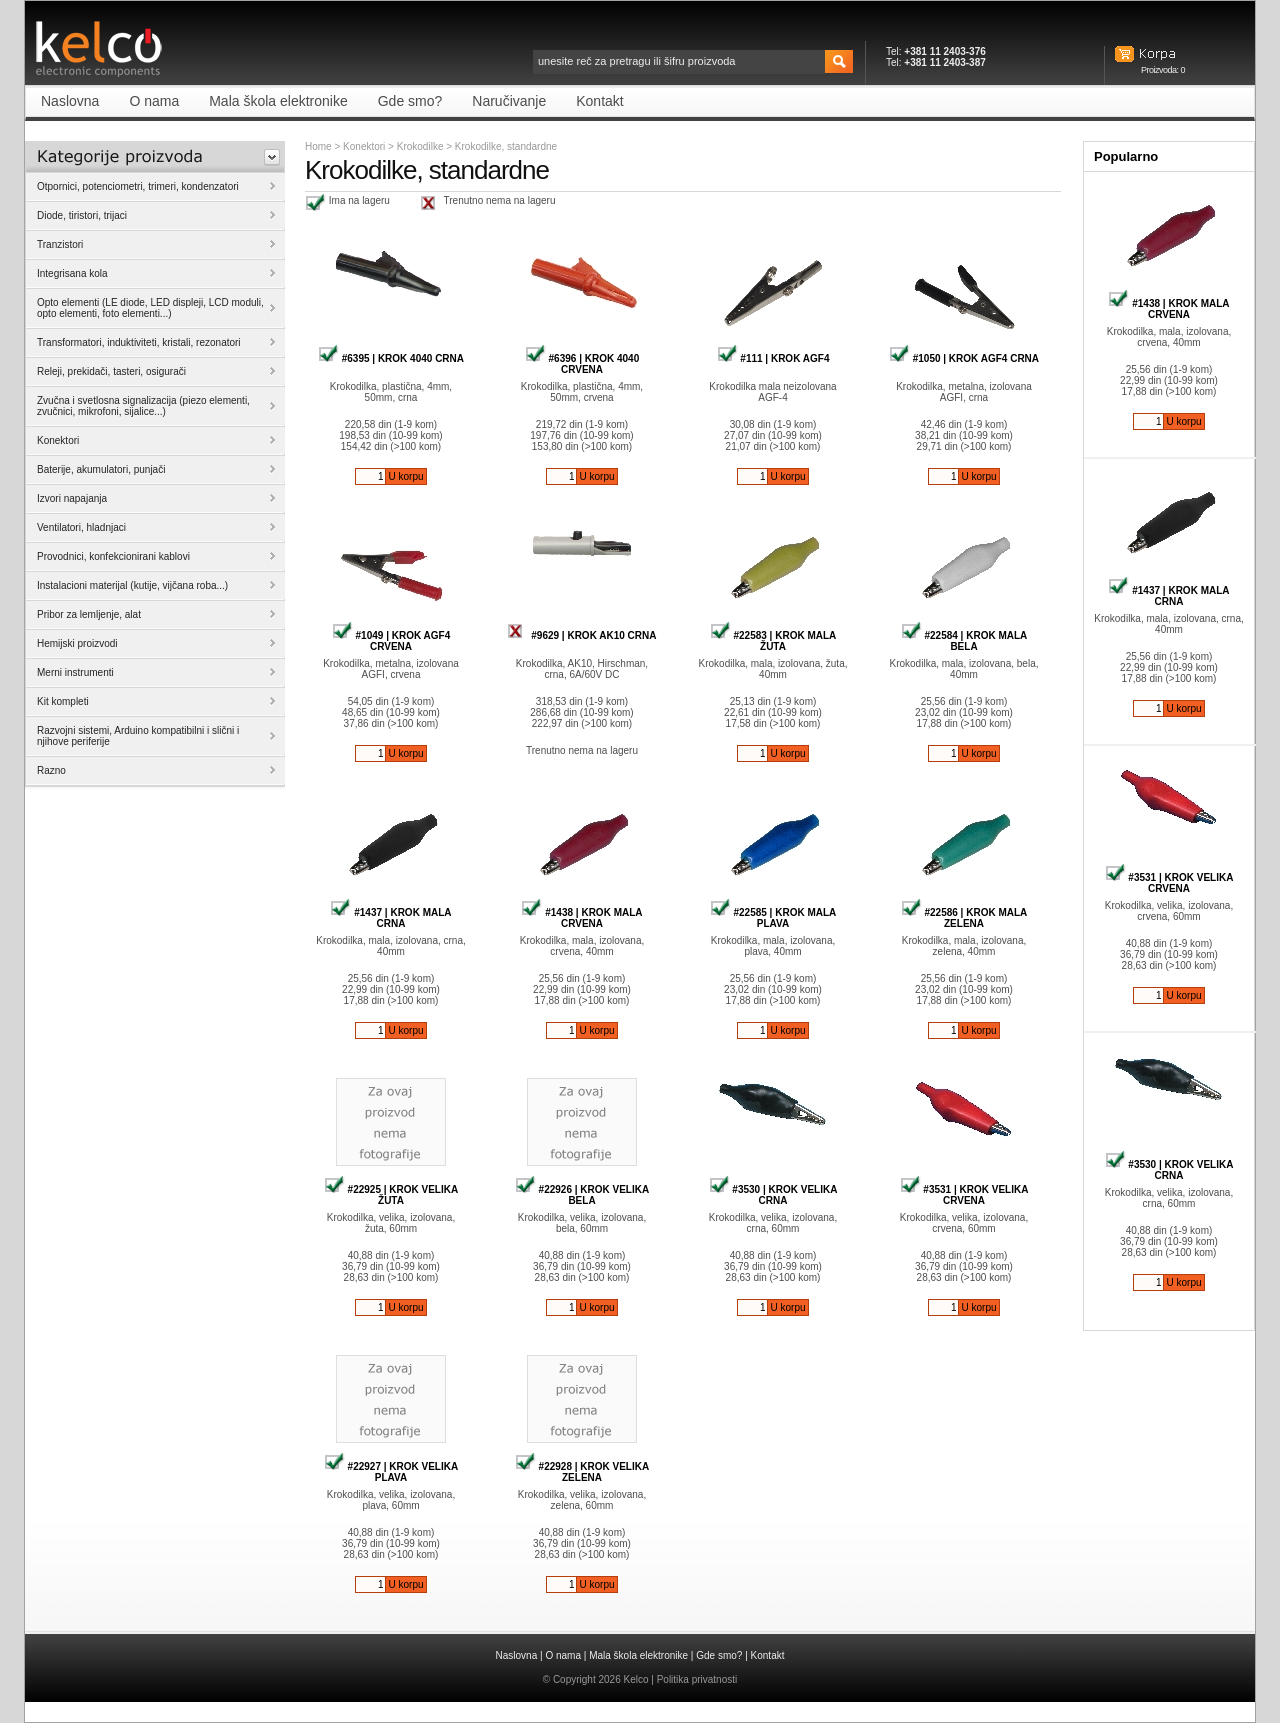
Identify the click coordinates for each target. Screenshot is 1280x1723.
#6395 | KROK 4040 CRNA (391, 358)
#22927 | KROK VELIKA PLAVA (391, 1472)
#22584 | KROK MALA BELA (964, 641)
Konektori (364, 146)
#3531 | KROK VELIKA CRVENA (964, 1195)
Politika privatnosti (697, 1679)
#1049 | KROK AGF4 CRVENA (391, 641)
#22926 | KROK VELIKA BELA (582, 1195)
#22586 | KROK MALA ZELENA (964, 918)
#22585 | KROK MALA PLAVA (773, 918)
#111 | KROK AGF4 (773, 358)
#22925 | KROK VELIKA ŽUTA (391, 1195)
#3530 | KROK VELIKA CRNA (773, 1195)
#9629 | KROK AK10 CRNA (581, 635)
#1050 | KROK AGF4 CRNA (964, 358)
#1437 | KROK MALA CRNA (390, 918)
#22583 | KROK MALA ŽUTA (773, 641)
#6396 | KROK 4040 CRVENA (582, 364)
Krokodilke (421, 146)
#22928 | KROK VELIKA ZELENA (582, 1472)
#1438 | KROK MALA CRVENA (581, 918)
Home (318, 146)
